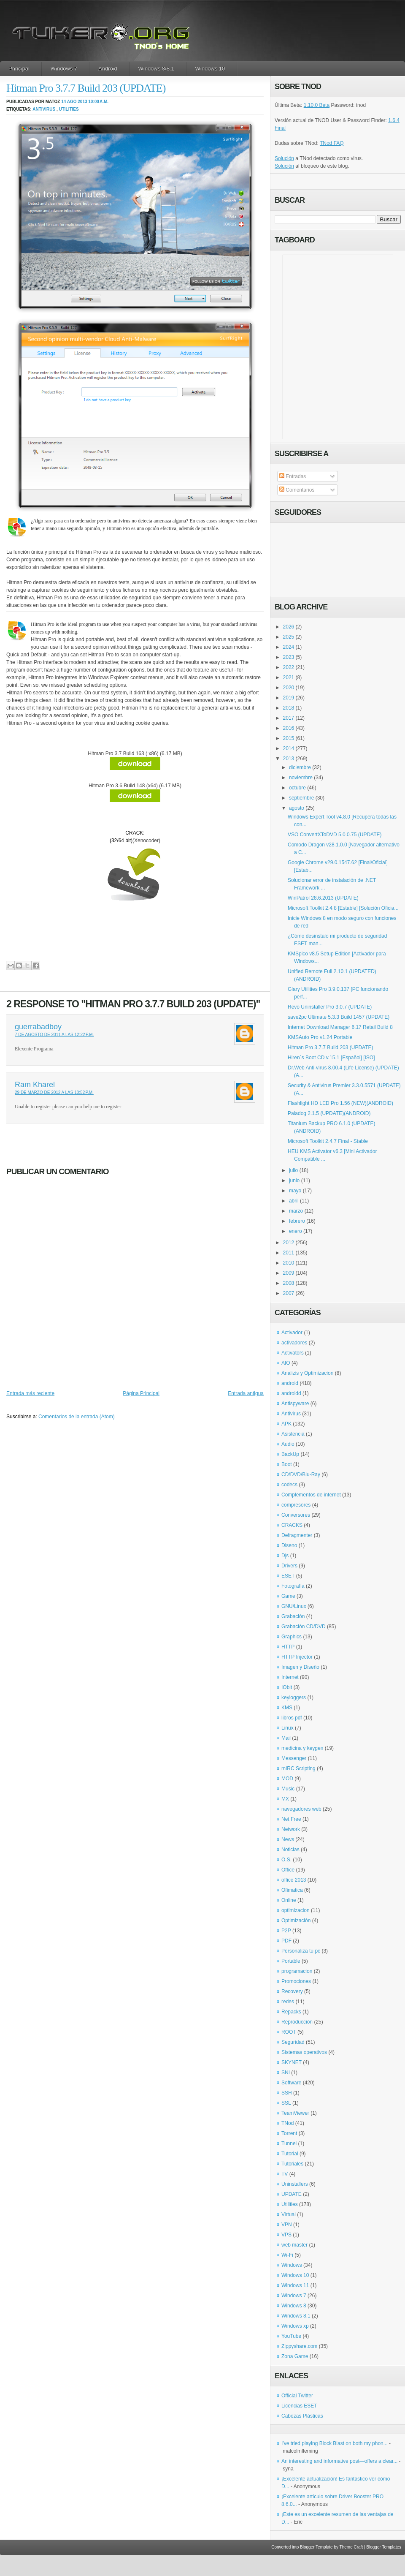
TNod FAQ (332, 143)
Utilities (68, 109)
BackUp (290, 1454)
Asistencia (293, 1434)
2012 (288, 1243)
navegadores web (301, 1809)
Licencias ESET (299, 2406)
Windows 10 (210, 68)
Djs (285, 1556)
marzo (296, 1211)
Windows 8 (293, 2306)
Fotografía (293, 1586)
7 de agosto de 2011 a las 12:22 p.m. (54, 1034)
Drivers (289, 1566)
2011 (288, 1253)
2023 (288, 657)
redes (287, 2002)
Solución (284, 158)
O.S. (286, 1860)
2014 (288, 748)
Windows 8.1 (295, 2316)
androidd (291, 1393)
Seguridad (293, 2042)
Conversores (295, 1515)
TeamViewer (295, 2113)
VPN (286, 2225)
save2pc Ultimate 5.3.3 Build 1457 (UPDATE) (338, 1017)
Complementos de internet (311, 1495)
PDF (286, 1941)
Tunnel (289, 2143)
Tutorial (289, 2154)
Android (107, 68)
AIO (285, 1363)
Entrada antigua (246, 1393)
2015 (288, 738)
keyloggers (293, 1697)
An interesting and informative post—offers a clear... (339, 2461)
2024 (288, 647)
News (287, 1839)
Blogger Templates (383, 2547)
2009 (288, 1273)
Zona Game (294, 2356)
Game (288, 1596)
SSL (286, 2103)
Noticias (290, 1849)
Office (287, 1870)
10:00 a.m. (98, 101)
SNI (285, 2072)
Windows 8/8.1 (156, 68)
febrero (297, 1221)
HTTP (287, 1647)
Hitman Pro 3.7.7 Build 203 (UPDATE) (85, 88)
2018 (288, 708)
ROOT (288, 2032)
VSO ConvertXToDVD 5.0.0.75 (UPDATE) (335, 835)
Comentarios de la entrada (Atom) (76, 1417)
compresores (295, 1505)
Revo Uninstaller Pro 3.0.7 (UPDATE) (330, 1007)
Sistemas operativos (304, 2052)
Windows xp (295, 2326)
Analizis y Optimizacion (307, 1373)
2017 (288, 718)
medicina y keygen (302, 1748)
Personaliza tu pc (300, 1951)
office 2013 (293, 1880)
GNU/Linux (293, 1606)
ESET (287, 1576)
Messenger (293, 1758)
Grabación (293, 1616)
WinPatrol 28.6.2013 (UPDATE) (323, 898)
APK (286, 1424)
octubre (297, 788)
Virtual (288, 2214)
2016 (288, 728)
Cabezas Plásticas (302, 2416)
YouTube (291, 2336)
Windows (291, 2265)
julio (293, 1170)
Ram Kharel (35, 1084)
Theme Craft (351, 2547)
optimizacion (295, 1910)
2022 (288, 667)
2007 (288, 1293)
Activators (292, 1353)
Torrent (289, 2133)
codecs (289, 1485)
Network (290, 1829)
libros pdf (291, 1718)
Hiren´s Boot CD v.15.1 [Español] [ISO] (331, 1058)
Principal (19, 68)
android (289, 1383)
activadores (294, 1343)
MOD (287, 1779)
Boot (286, 1464)
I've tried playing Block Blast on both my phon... (334, 2443)
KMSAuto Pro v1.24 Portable (320, 1037)
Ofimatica (292, 1890)
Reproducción (297, 2022)
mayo (295, 1191)
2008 (288, 1283)
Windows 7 (64, 68)
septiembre (301, 798)
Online (288, 1900)
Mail (286, 1738)
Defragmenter (296, 1535)
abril (294, 1201)
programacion (296, 1971)
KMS (286, 1708)
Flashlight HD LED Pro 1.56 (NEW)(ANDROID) (340, 1103)
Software (291, 2083)
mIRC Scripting (298, 1768)
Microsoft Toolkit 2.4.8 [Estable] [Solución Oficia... (343, 908)
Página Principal (141, 1393)
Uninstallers (294, 2184)
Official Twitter (297, 2396)
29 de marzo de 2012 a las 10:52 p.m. (54, 1092)
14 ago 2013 (74, 101)
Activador (291, 1333)
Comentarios (296, 490)
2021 (288, 677)
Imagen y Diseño (300, 1667)
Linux (287, 1728)
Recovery (292, 1991)
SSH (286, 2093)
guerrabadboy (38, 1027)
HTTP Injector (297, 1657)
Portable (290, 1961)
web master (294, 2245)
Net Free (291, 1819)
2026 (288, 627)
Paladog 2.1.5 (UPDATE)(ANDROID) (329, 1113)
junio (294, 1180)
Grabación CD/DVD (303, 1626)
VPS (286, 2235)
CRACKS (291, 1525)
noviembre (301, 778)
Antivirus (43, 109)
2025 (288, 637)
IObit (286, 1687)
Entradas (292, 476)
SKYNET (291, 2062)
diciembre (300, 767)
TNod (287, 2123)
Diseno (289, 1545)
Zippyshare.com (299, 2346)
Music (287, 1789)
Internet (290, 1677)
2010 (288, 1263)
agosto (296, 808)
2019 (288, 698)
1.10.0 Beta (316, 105)
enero (295, 1231)
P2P (286, 1931)
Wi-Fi (287, 2255)
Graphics (291, 1637)
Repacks (291, 2012)
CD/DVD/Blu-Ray (300, 1474)
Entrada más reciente (30, 1393)
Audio (287, 1444)
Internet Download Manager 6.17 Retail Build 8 (340, 1027)
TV (284, 2174)
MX (285, 1799)
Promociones (296, 1981)
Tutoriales (292, 2164)
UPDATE (291, 2194)
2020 (288, 688)
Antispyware (295, 1403)
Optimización (295, 1920)
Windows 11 (295, 2285)
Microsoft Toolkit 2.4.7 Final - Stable (328, 1141)
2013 (288, 759)
